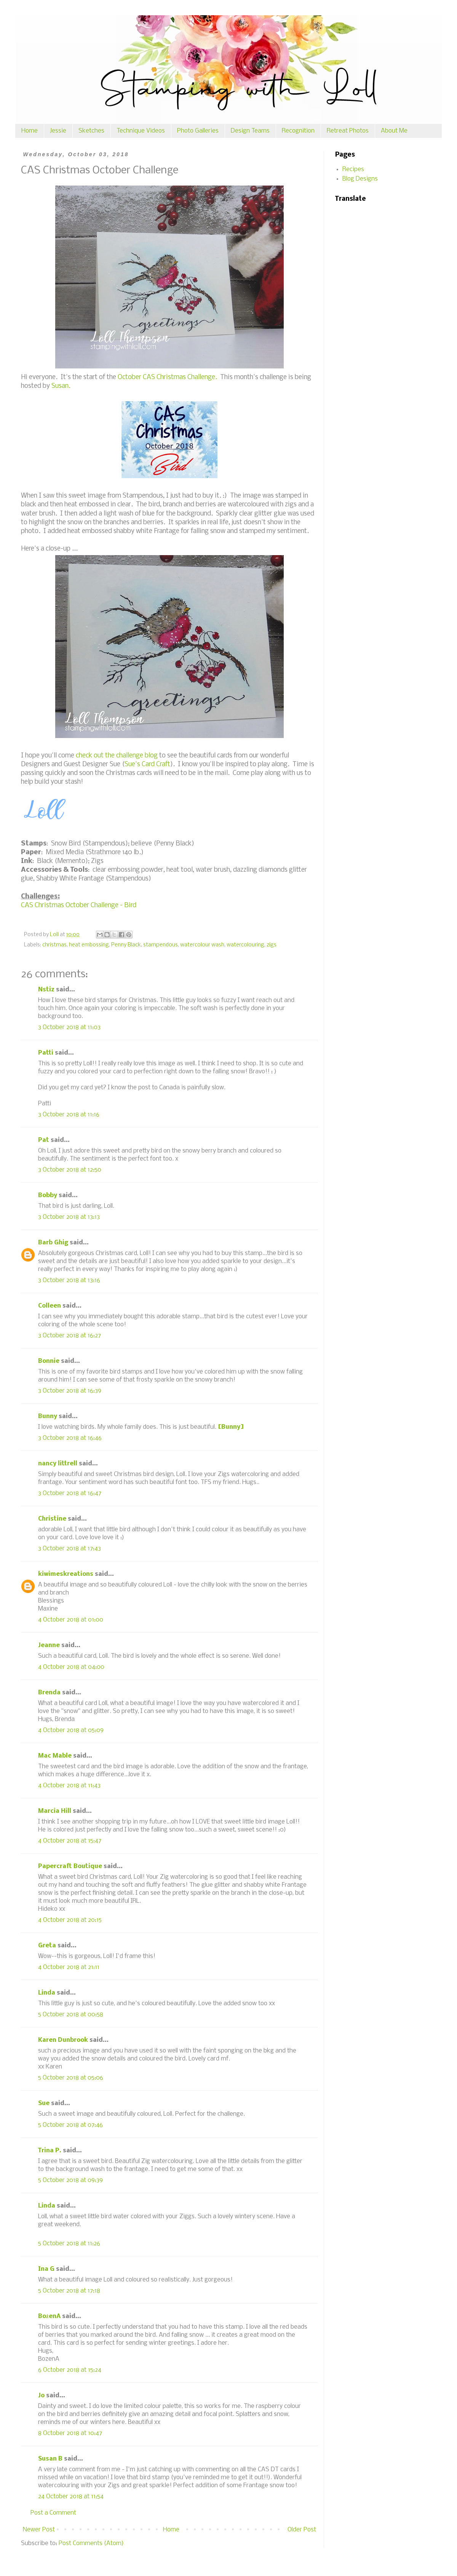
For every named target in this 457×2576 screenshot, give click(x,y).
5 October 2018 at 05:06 (70, 2078)
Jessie (58, 131)
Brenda (49, 1692)
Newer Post (39, 2529)
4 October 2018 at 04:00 (71, 1667)
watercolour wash (202, 945)
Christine (52, 1519)
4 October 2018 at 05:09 (71, 1730)
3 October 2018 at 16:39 (69, 1391)
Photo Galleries (198, 131)
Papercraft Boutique (70, 1866)
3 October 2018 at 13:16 (69, 1280)
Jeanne (49, 1645)
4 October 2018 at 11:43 (69, 1785)
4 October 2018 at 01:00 (70, 1620)
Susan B (50, 2459)
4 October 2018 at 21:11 (68, 1967)
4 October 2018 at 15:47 (69, 1841)
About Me (394, 131)
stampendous (160, 945)
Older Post (302, 2529)
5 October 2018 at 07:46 (70, 2125)
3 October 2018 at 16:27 (69, 1335)
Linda (46, 1993)
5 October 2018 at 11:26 (69, 2243)
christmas (54, 945)
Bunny (47, 1416)
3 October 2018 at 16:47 (69, 1493)
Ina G (46, 2269)
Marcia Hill (54, 1811)
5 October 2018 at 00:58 (70, 2014)
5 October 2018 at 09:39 (70, 2180)
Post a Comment (53, 2513)
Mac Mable (55, 1756)
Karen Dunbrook (63, 2040)
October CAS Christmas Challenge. (167, 377)
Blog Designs (360, 179)
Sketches (91, 131)
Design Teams (250, 131)
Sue (44, 2103)
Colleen (49, 1306)
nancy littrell (57, 1463)
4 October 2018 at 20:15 (70, 1920)
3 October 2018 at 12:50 (69, 1170)
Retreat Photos (348, 131)
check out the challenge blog (117, 755)
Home (29, 131)
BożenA (49, 2316)
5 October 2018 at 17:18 (69, 2291)
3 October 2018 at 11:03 (69, 1027)
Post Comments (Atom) (91, 2543)
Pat (43, 1140)
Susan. (60, 386)
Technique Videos (141, 131)
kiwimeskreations (65, 1574)
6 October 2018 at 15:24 (69, 2370)
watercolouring (245, 945)
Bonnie (48, 1361)
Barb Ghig (53, 1242)
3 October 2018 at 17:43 (69, 1548)
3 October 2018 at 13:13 (69, 1217)
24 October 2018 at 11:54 (71, 2496)
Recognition (298, 131)
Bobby (47, 1195)
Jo (41, 2395)
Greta (47, 1945)
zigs (271, 945)
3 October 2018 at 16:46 (70, 1438)
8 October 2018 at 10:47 (70, 2433)
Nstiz (46, 989)
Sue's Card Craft (147, 764)
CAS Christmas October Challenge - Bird (78, 905)
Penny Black (126, 945)
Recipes (353, 169)
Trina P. (49, 2150)
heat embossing (89, 945)
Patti (45, 1053)
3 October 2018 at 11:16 (68, 1114)
